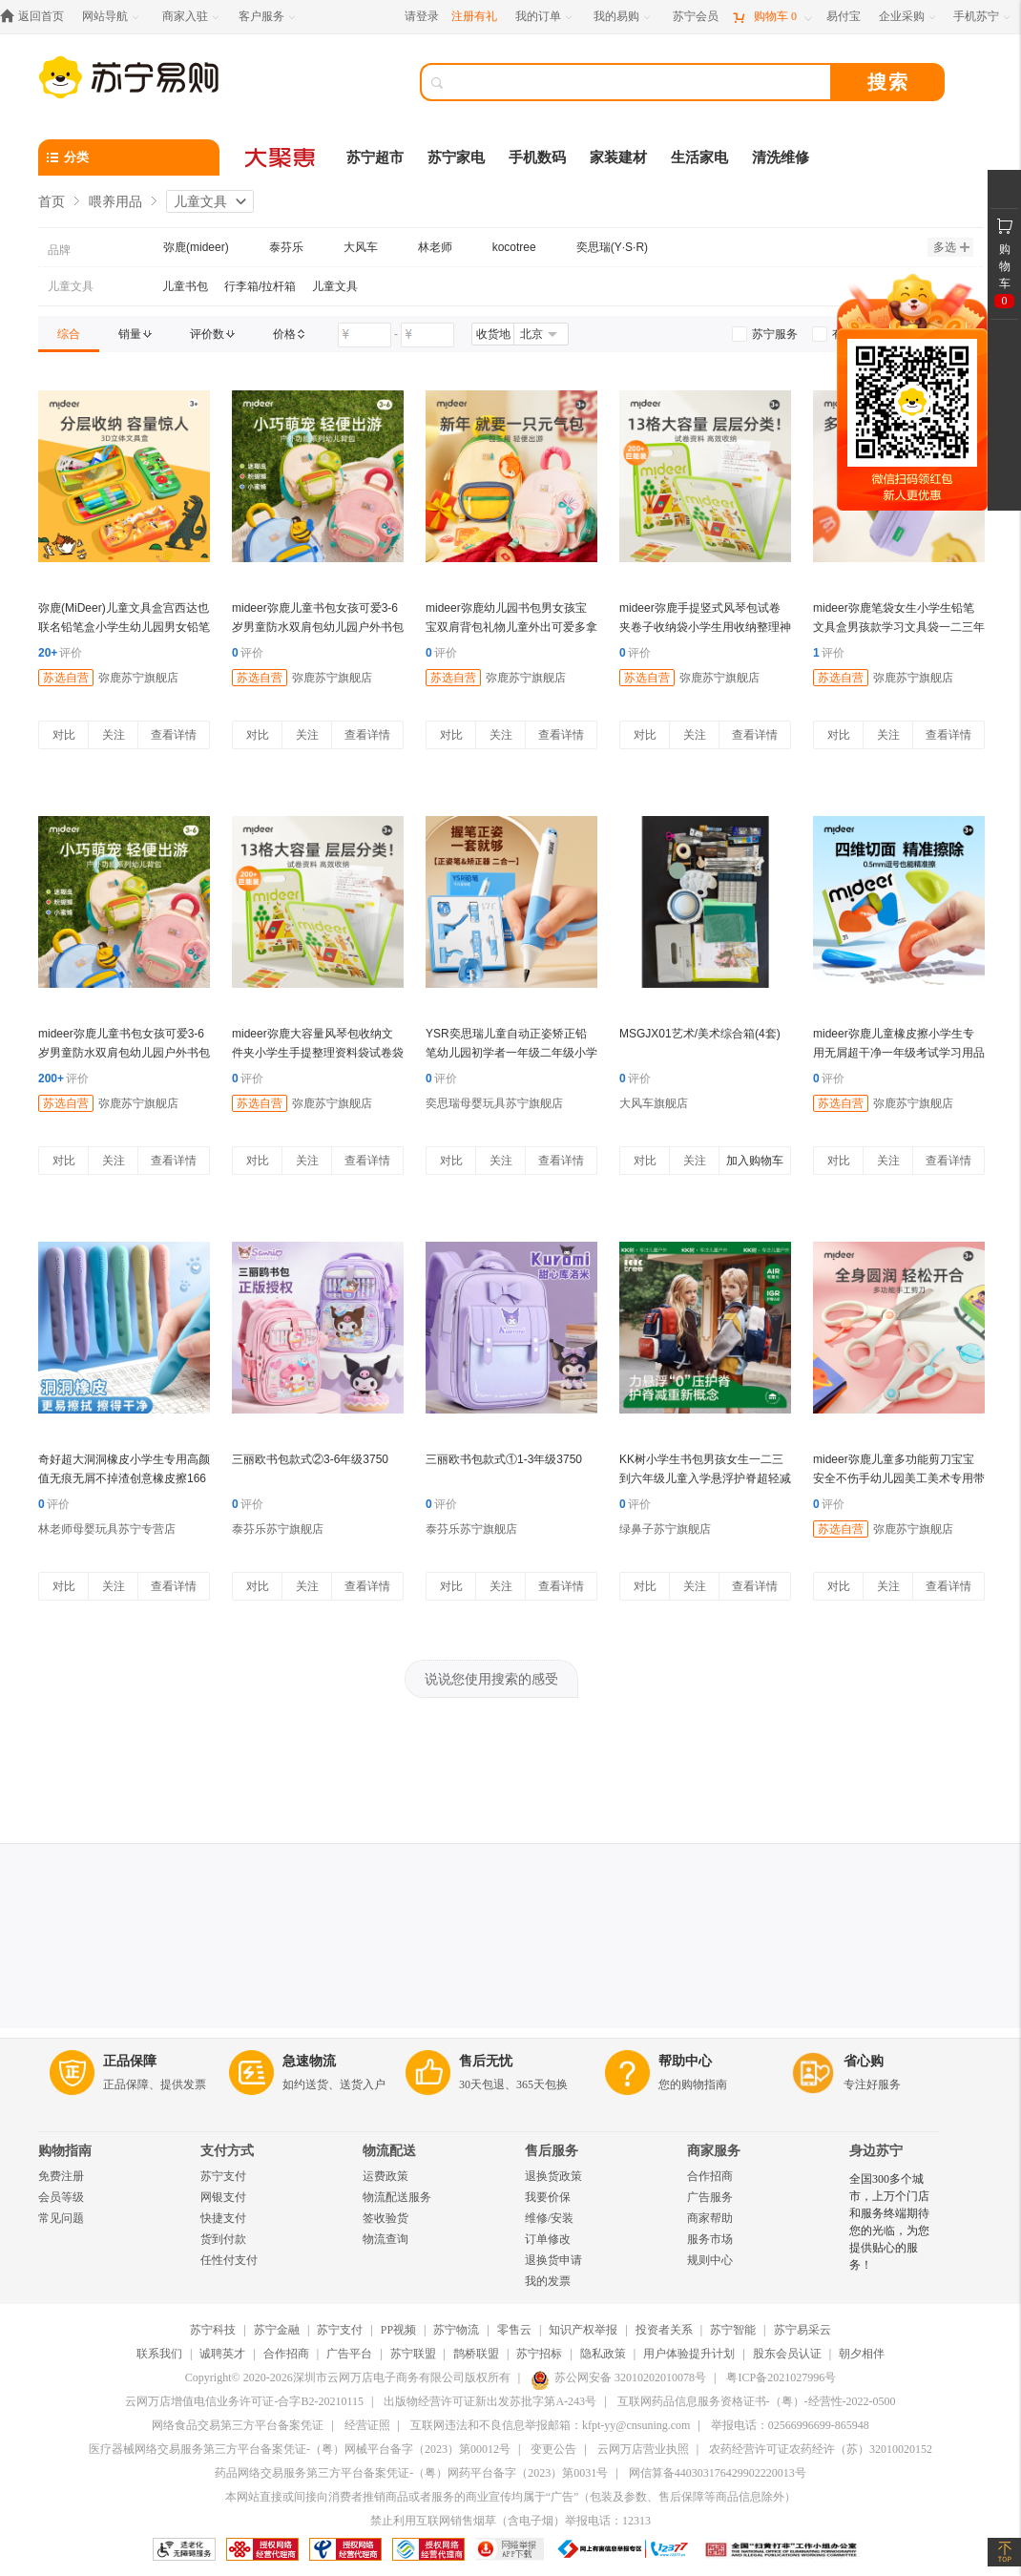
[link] (68, 334)
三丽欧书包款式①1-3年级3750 (504, 1459)
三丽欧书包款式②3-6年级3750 (310, 1459)
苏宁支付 (223, 2176)
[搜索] (639, 82)
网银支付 (223, 2197)
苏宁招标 (539, 2353)
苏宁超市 (375, 157)
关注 (113, 735)
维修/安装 (549, 2218)
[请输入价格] (364, 335)
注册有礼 (474, 16)
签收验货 (385, 2218)
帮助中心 (685, 2061)
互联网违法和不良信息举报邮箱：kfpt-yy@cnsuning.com (550, 2425)
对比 (63, 735)
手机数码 (537, 157)
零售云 (514, 2329)
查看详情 (174, 735)
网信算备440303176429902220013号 (717, 2473)
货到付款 (223, 2239)
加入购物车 (754, 1160)
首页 (51, 201)
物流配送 (389, 2151)
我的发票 (548, 2281)
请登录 (422, 16)
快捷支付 (223, 2218)
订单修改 (548, 2239)
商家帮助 (710, 2218)
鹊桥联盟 (476, 2353)
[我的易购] (623, 16)
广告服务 (710, 2197)
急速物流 (309, 2061)
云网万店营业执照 (643, 2449)
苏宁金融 (277, 2329)
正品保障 (129, 2061)
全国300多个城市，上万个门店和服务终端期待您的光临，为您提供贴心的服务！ (889, 2222)
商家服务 (713, 2151)
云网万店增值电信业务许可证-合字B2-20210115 (244, 2401)
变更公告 (553, 2449)
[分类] (128, 157)
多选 (951, 247)
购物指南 (65, 2151)
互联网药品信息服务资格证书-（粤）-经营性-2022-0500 (756, 2401)
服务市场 (710, 2239)
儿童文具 (200, 201)
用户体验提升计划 (689, 2353)
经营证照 (367, 2425)
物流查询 (385, 2239)
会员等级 (61, 2197)
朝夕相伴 (862, 2353)
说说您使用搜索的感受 (491, 1678)
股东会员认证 (787, 2353)
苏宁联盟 (413, 2353)
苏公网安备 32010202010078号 (618, 2377)
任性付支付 (229, 2260)
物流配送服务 (397, 2197)
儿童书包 (185, 286)
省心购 (864, 2061)
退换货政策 (553, 2176)
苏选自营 (66, 677)
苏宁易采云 (802, 2329)
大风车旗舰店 (653, 1103)
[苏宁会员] (695, 16)
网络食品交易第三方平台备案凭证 (237, 2425)
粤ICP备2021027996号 (781, 2377)
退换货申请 (553, 2260)
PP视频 (398, 2329)
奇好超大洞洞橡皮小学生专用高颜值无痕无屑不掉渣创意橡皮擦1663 (124, 1478)
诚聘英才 (222, 2353)
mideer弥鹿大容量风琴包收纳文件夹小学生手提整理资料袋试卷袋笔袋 (318, 1053)
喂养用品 (115, 201)
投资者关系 (664, 2329)
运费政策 (385, 2176)
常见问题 (61, 2218)
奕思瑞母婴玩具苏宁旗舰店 (494, 1103)
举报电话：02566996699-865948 (790, 2425)
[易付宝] (843, 16)
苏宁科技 (213, 2329)
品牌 (59, 250)
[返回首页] (36, 16)
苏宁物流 (456, 2329)
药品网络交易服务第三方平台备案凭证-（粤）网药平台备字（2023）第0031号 (411, 2473)
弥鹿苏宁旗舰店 (138, 677)
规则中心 (710, 2260)
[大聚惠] (281, 157)
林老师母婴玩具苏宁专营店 (107, 1529)
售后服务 (551, 2151)
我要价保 (548, 2197)
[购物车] (772, 16)
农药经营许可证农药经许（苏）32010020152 (820, 2449)
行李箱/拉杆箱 (260, 286)
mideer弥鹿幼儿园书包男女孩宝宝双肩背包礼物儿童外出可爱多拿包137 (511, 627)
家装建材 (618, 157)
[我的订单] (545, 16)
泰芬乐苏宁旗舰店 (277, 1529)
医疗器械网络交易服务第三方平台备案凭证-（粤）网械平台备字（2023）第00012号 (299, 2449)
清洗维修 (780, 157)
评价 (60, 653)
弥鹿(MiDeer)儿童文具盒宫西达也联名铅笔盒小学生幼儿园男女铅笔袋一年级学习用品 (124, 627)
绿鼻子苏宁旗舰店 (665, 1529)
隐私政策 (603, 2353)
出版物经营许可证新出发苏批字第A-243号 (490, 2401)
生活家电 (699, 157)
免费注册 (61, 2176)
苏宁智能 (733, 2329)
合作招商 (710, 2176)
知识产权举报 (583, 2329)
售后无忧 (485, 2061)
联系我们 (159, 2353)
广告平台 (349, 2353)
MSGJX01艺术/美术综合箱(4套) (700, 1033)
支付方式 (227, 2151)
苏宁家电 (456, 157)
